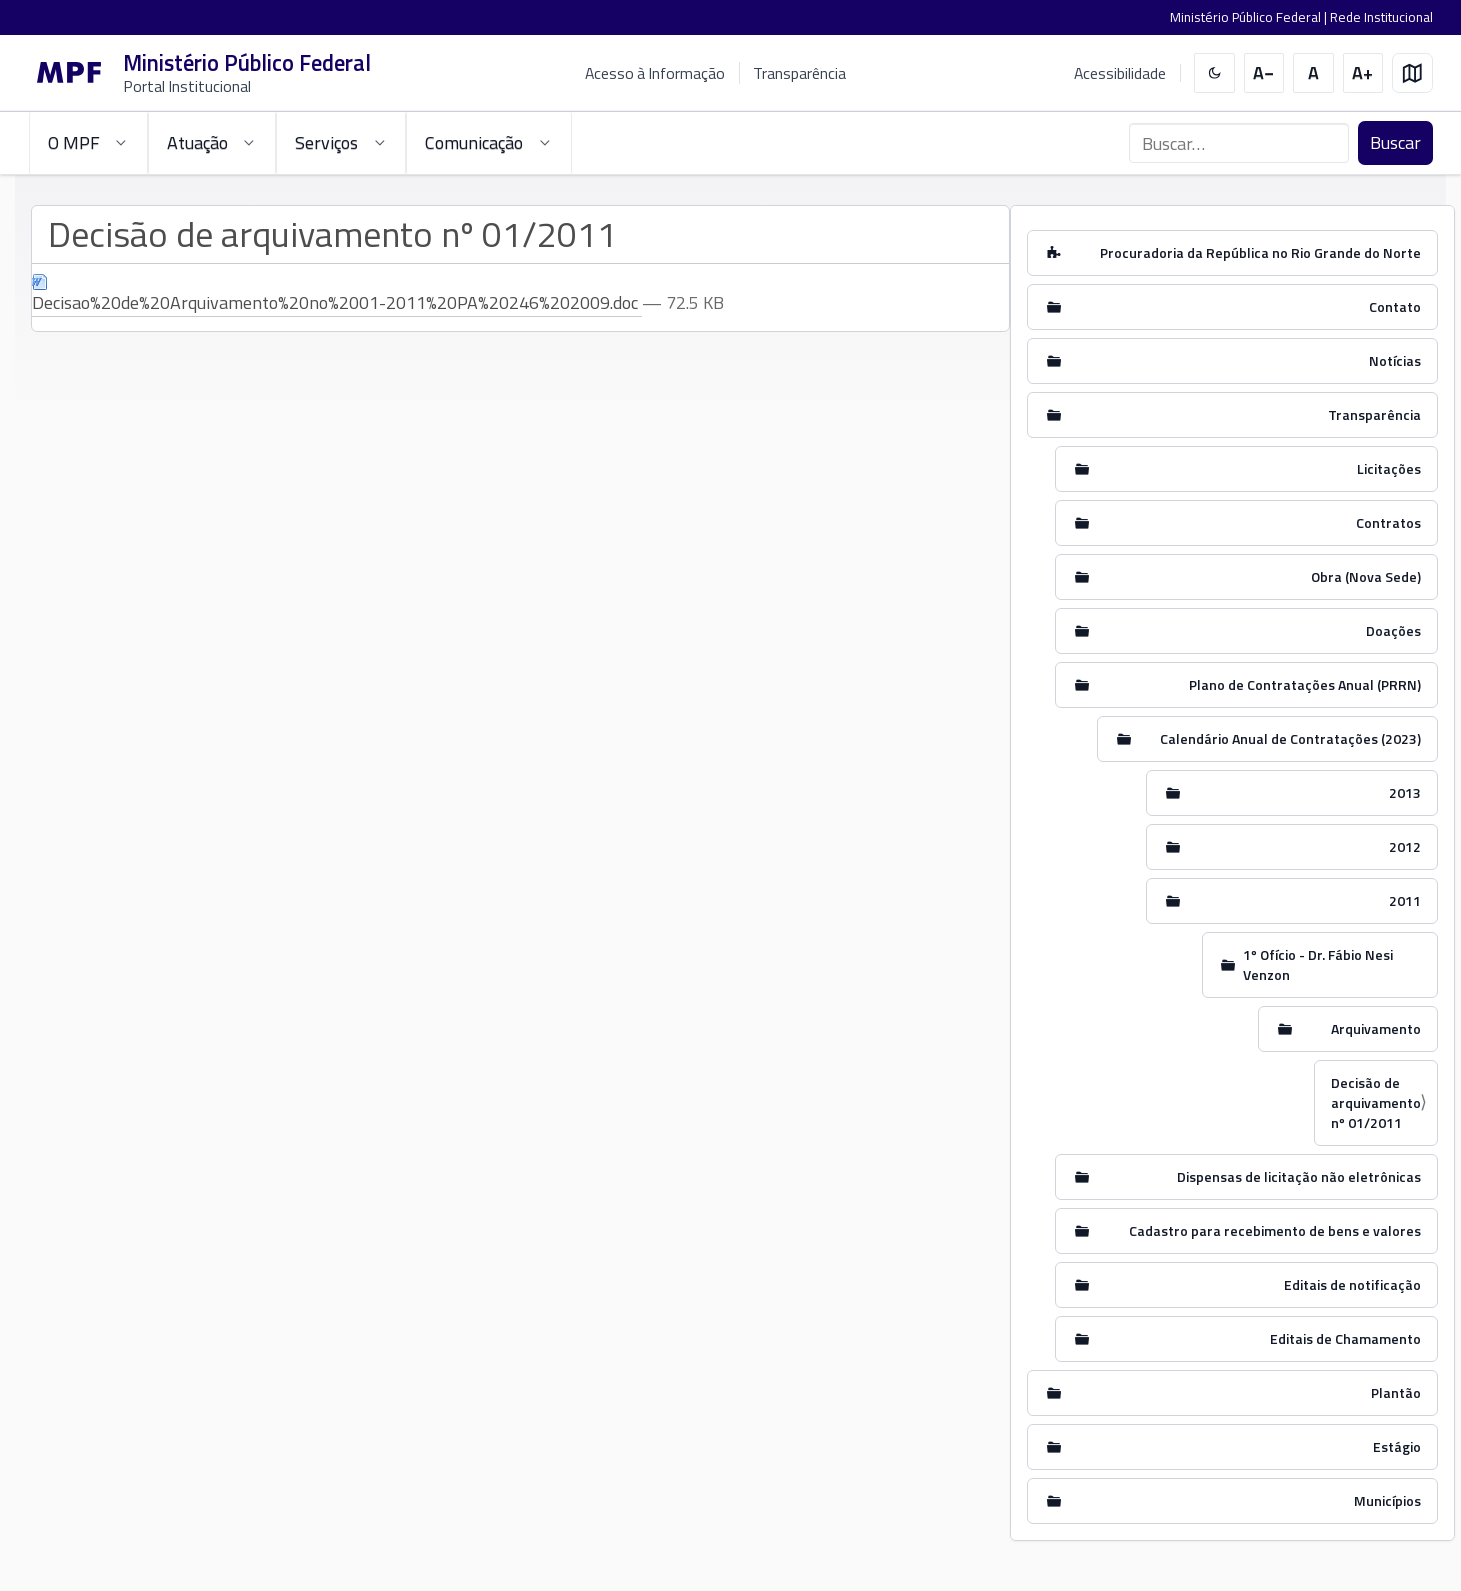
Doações (1393, 630)
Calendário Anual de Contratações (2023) (1290, 738)
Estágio (1397, 1446)
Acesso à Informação (655, 73)
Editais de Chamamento (1345, 1338)
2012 (1405, 846)
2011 (1405, 900)
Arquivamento (1376, 1028)
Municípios (1387, 1500)
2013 (1405, 792)
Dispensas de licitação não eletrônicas (1299, 1176)
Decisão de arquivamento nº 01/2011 (1376, 1102)
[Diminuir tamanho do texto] (1264, 73)
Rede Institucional (1381, 17)
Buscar (1395, 142)
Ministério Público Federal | (1250, 17)
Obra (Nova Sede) (1366, 576)
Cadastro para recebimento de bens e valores (1275, 1230)
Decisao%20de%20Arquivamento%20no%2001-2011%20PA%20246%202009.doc (337, 295)
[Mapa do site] (1412, 73)
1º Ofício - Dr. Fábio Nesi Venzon (1318, 964)
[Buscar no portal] (1239, 143)
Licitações (1389, 468)
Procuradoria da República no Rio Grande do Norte (1260, 252)
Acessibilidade (1120, 73)
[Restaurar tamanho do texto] (1313, 73)
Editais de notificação (1352, 1284)
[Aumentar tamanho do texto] (1363, 73)
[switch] (1214, 73)
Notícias (1395, 360)
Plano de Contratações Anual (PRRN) (1305, 684)
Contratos (1388, 522)
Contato (1395, 306)
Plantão (1396, 1392)
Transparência (799, 73)
